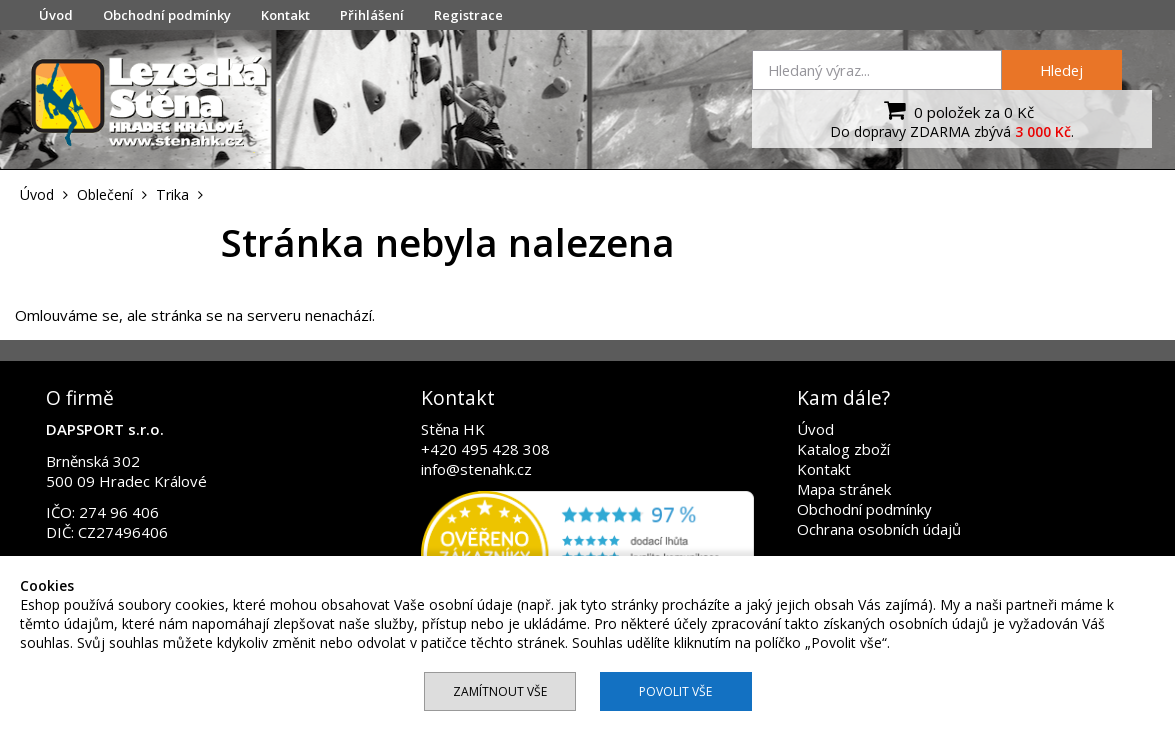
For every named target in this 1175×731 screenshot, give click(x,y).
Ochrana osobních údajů (879, 529)
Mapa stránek (844, 489)
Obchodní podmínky (167, 15)
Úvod (56, 15)
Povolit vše (675, 691)
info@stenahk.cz (476, 469)
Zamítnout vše (500, 691)
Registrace (468, 15)
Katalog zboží (843, 449)
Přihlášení (372, 15)
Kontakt (285, 15)
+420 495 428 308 (485, 449)
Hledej (1061, 70)
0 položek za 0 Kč (956, 110)
